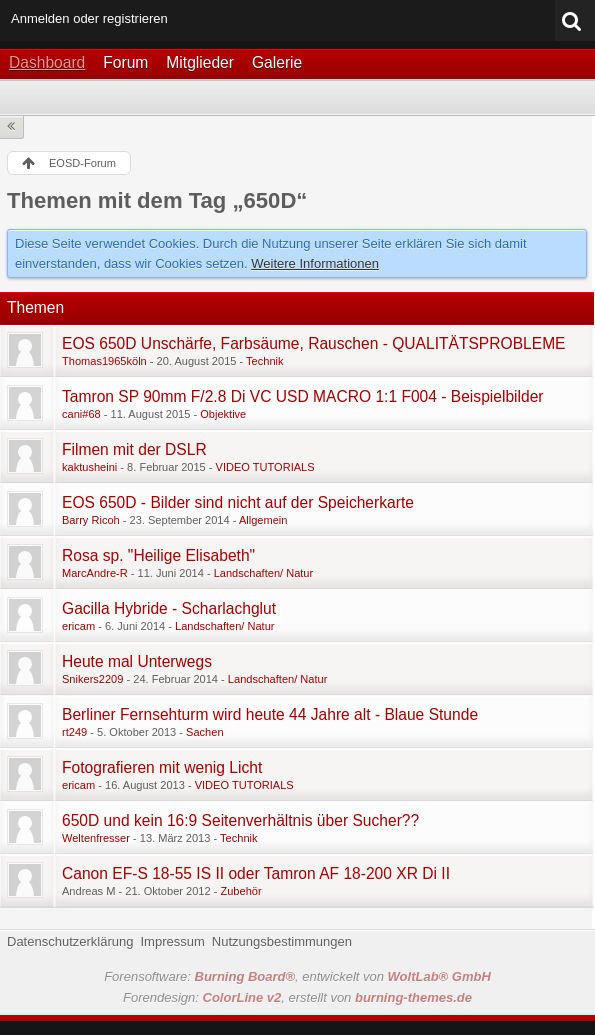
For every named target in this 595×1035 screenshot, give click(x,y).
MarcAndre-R (95, 573)
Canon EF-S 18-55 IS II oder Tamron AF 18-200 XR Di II (256, 873)
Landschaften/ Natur (264, 573)
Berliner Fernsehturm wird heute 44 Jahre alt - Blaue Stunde (270, 714)
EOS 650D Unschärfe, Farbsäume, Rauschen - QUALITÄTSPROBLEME (314, 343)
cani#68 (81, 414)
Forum (125, 62)
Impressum (172, 941)
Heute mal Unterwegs (137, 661)
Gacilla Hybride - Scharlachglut (169, 608)
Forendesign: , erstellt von (297, 997)
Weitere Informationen (315, 263)
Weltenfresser (96, 838)
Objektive (223, 414)
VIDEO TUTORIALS (265, 467)
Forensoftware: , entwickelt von (297, 976)
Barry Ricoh (91, 520)
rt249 (74, 732)
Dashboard (47, 62)
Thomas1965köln (104, 361)
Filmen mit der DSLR (134, 449)
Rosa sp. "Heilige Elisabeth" (158, 555)
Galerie (277, 62)
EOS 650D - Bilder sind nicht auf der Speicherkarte (238, 502)
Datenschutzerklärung (70, 941)
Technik (264, 361)
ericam (78, 626)
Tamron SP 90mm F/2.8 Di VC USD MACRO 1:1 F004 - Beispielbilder (303, 396)
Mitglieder (200, 62)
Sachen (204, 732)
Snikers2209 (92, 679)
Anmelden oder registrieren (89, 18)
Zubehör (240, 891)
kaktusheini (89, 467)
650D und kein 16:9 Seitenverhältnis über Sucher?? (240, 820)
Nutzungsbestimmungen (282, 941)
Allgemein (263, 520)
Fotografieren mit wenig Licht (162, 767)
